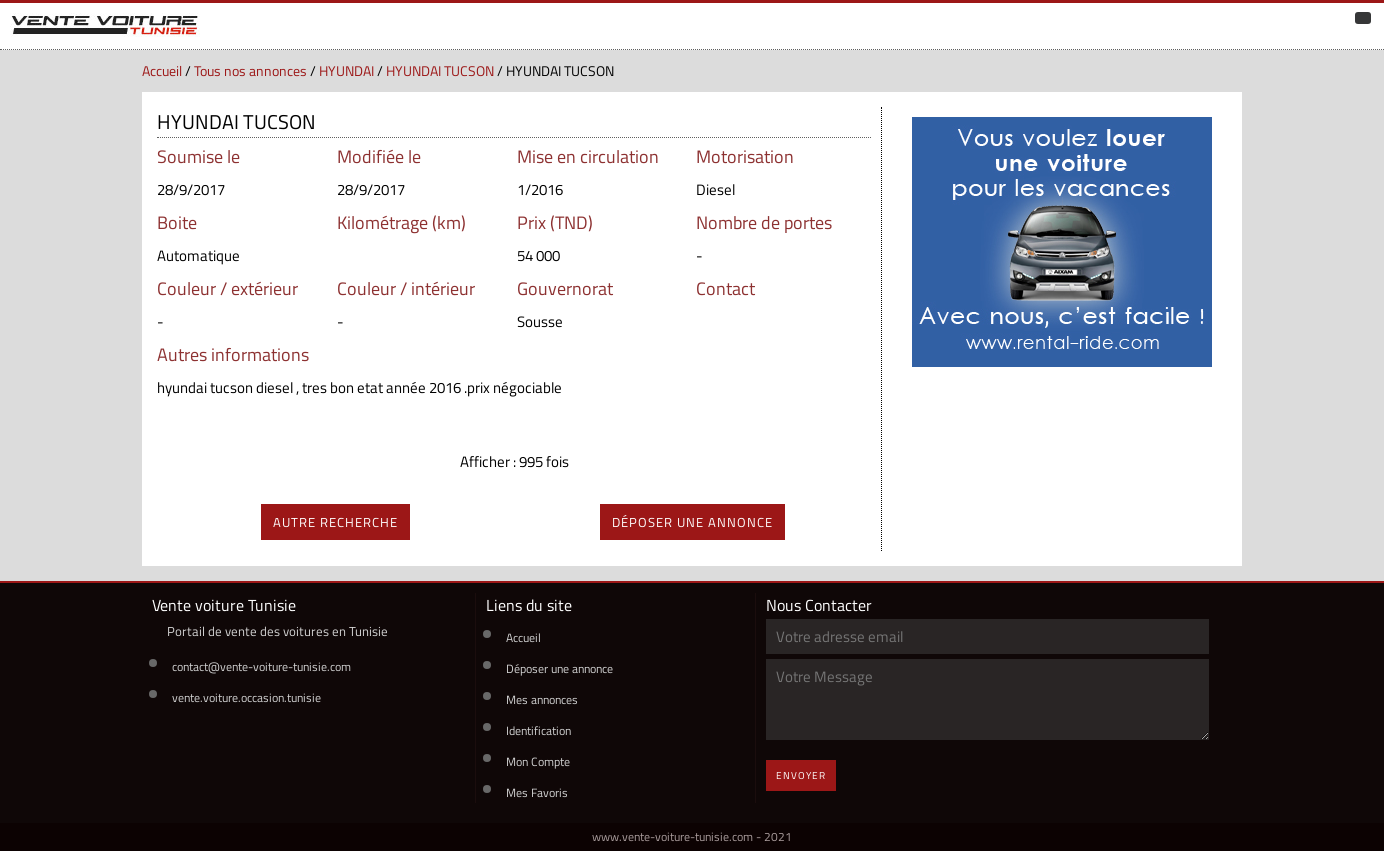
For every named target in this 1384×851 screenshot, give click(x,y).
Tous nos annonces (250, 71)
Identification (538, 730)
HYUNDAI (346, 71)
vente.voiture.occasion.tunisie (246, 697)
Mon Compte (538, 761)
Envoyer (801, 775)
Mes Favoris (537, 792)
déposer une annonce (692, 522)
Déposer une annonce (559, 668)
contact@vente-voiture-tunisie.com (261, 666)
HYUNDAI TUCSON (440, 71)
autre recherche (335, 522)
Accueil (162, 71)
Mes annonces (542, 699)
